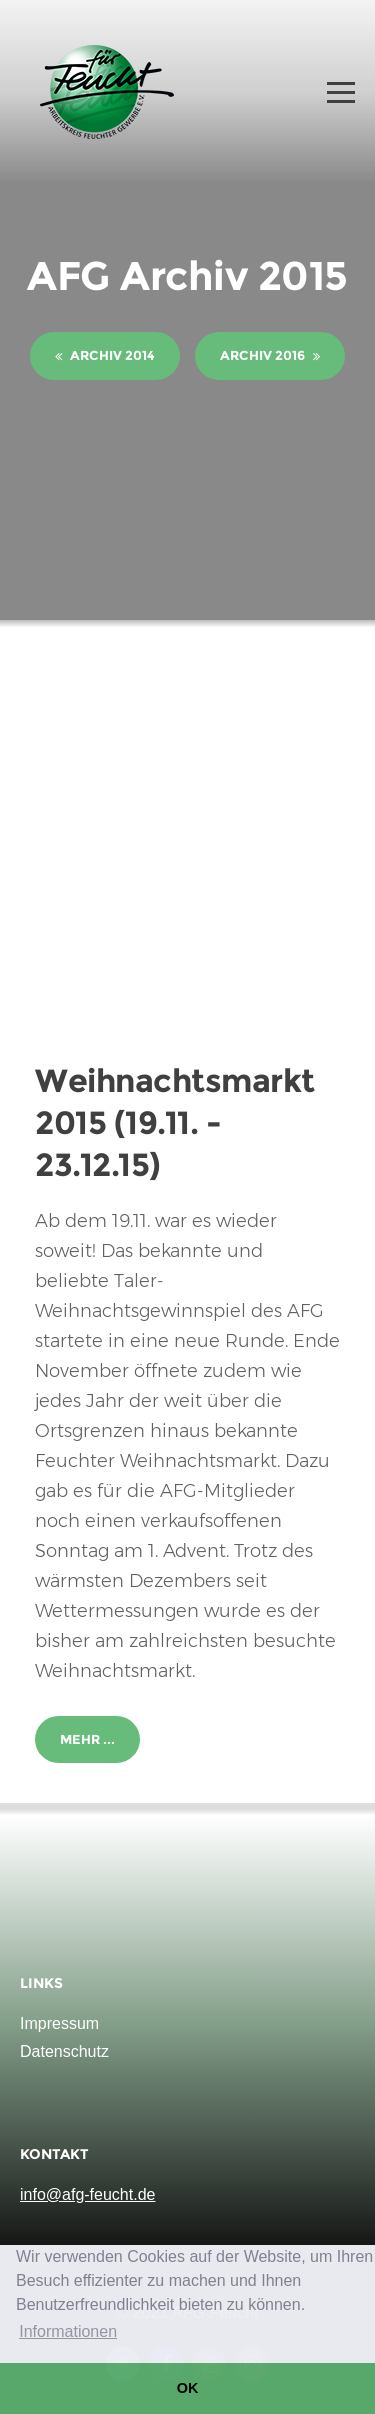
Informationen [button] (68, 2331)
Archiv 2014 (105, 355)
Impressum (59, 2023)
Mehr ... (87, 1739)
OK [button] (188, 2388)
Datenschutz (64, 2051)
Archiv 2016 (270, 355)
